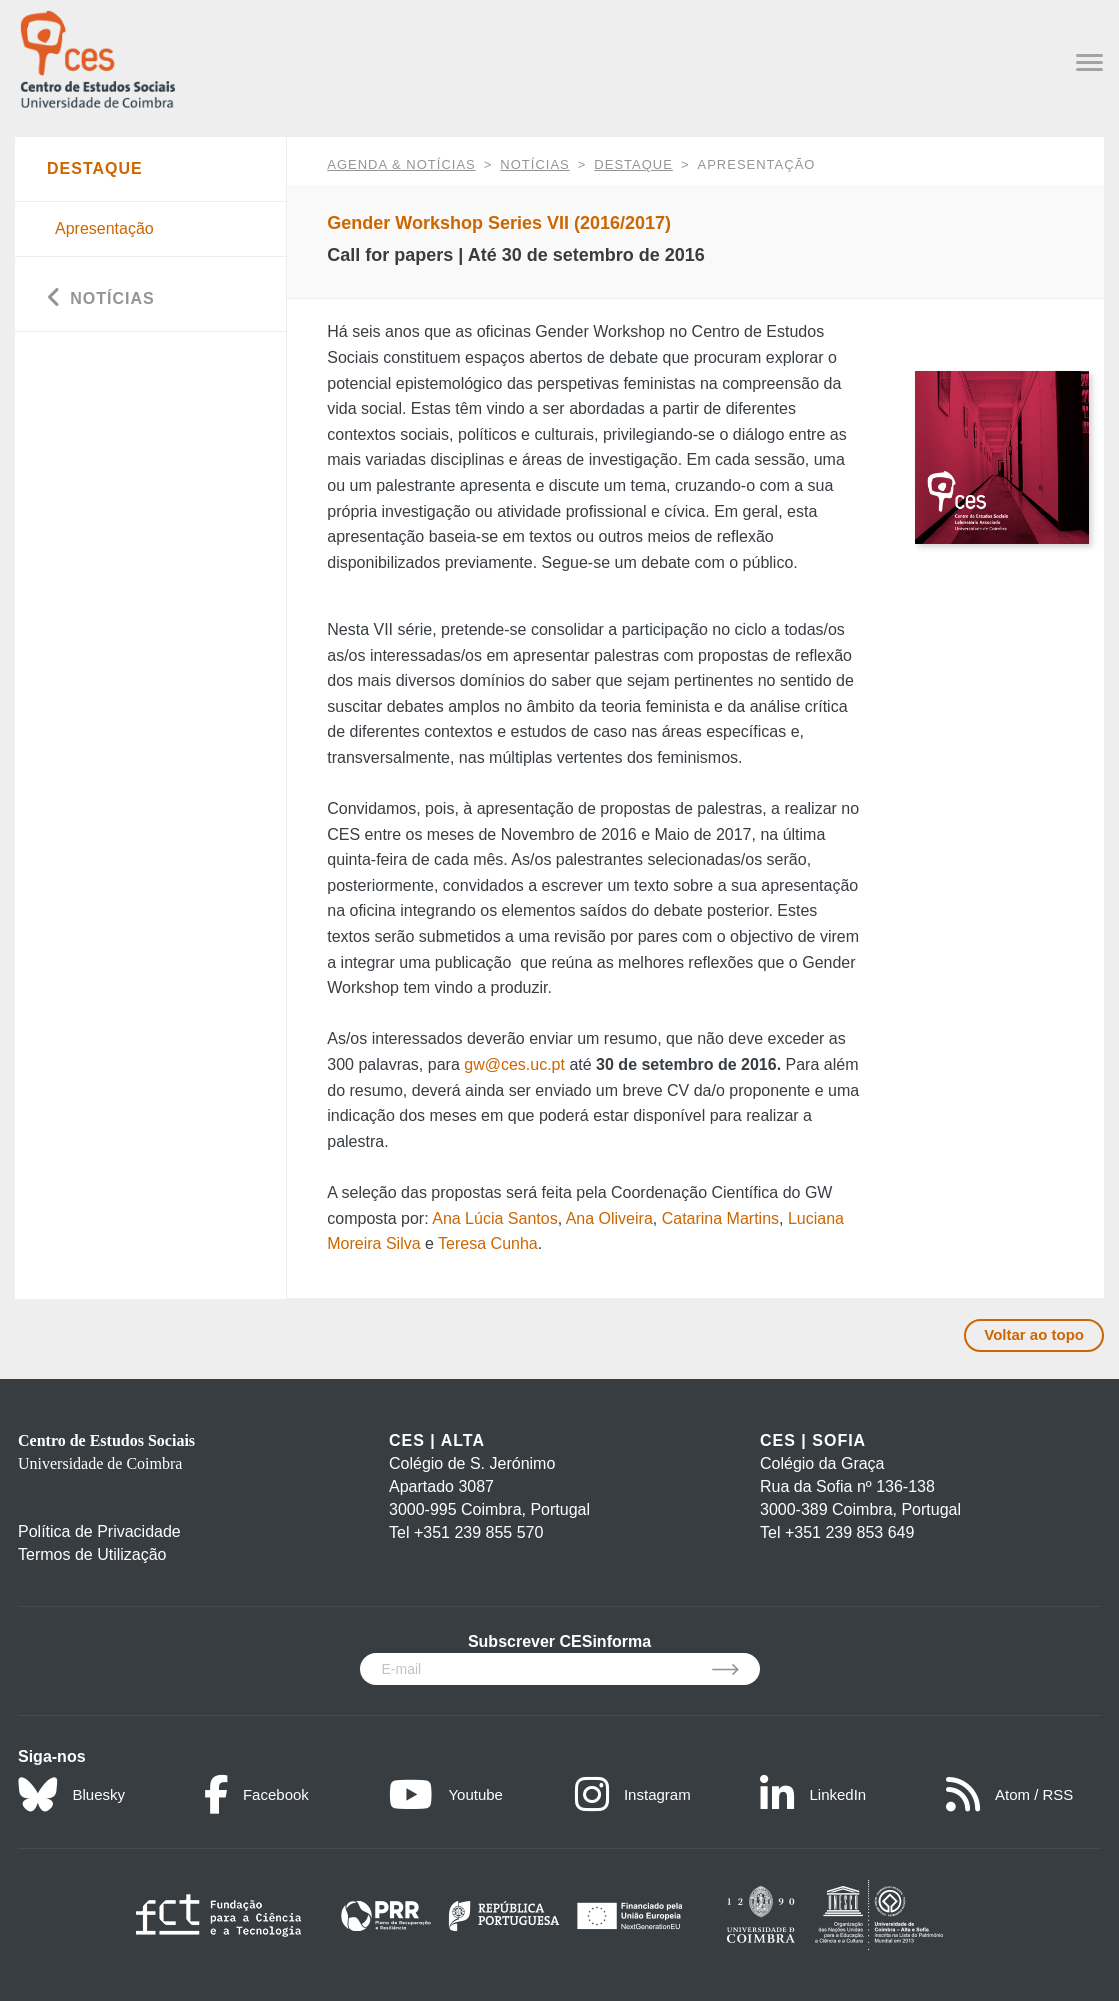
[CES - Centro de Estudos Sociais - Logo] (97, 57)
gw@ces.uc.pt (514, 1064)
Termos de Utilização (92, 1554)
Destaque (633, 164)
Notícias (534, 164)
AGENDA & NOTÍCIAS (401, 164)
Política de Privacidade (99, 1531)
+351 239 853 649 (849, 1532)
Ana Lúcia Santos (494, 1218)
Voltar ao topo (1034, 1334)
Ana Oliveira (609, 1218)
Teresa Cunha (488, 1243)
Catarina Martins (720, 1218)
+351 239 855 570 (478, 1532)
